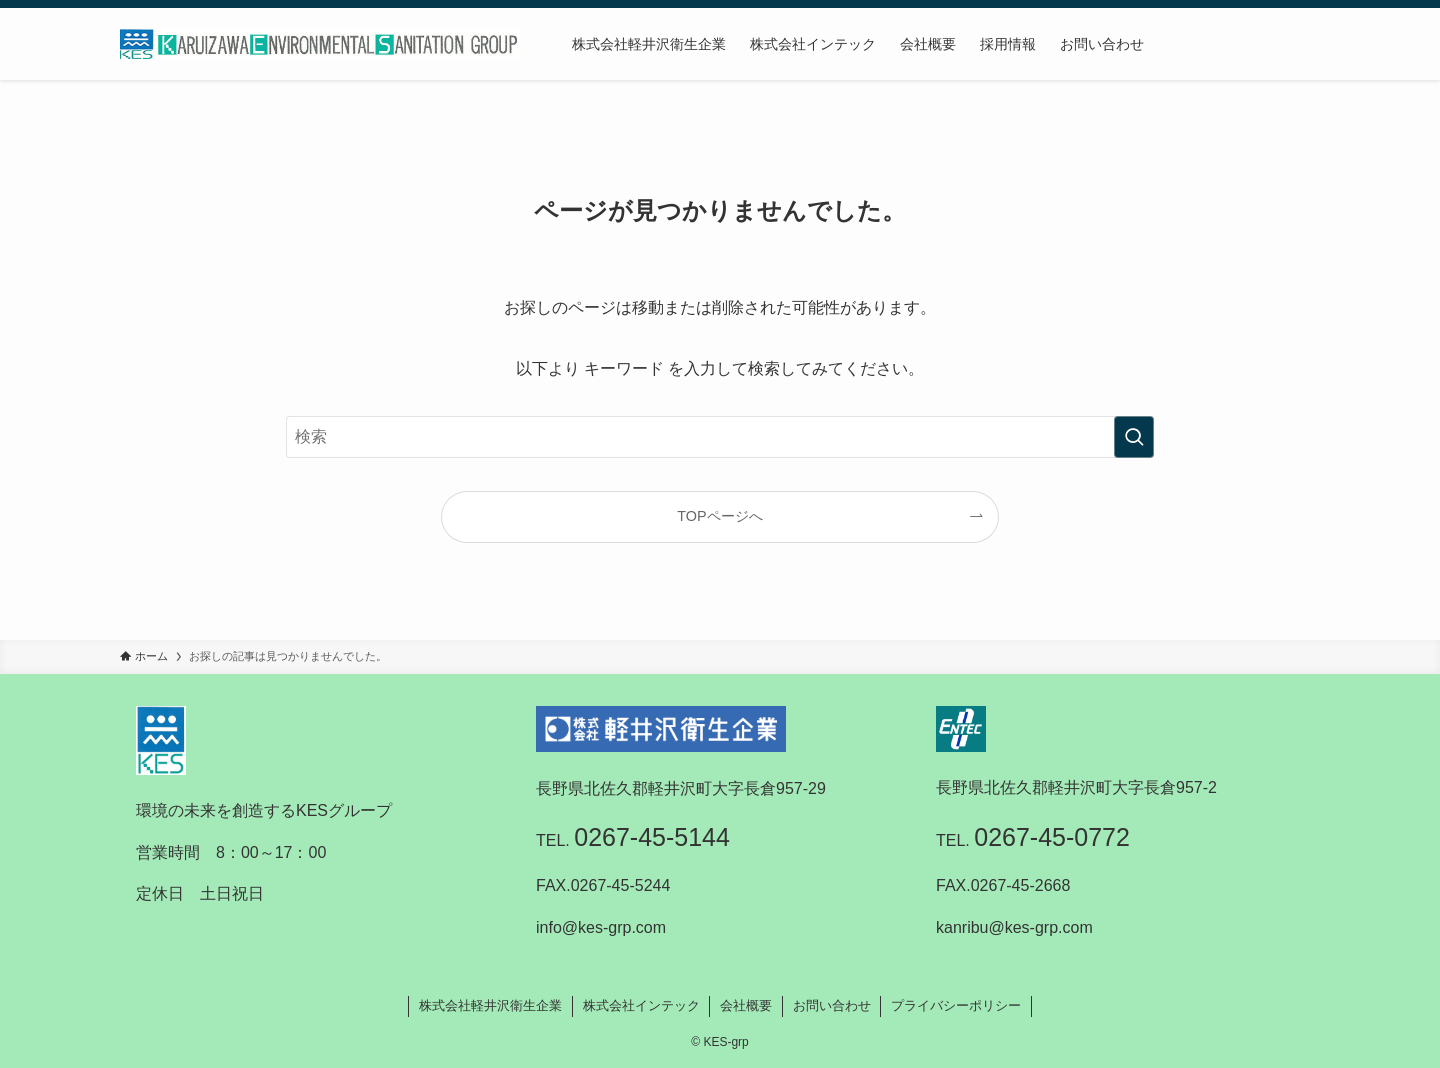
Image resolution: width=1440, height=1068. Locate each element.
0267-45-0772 (1052, 837)
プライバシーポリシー (956, 1005)
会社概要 (746, 1005)
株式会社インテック (641, 1005)
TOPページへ (719, 516)
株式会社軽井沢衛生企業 (490, 1005)
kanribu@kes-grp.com (1014, 927)
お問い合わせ (832, 1005)
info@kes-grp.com (601, 927)
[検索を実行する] (1134, 437)
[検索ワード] (720, 437)
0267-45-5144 (652, 837)
